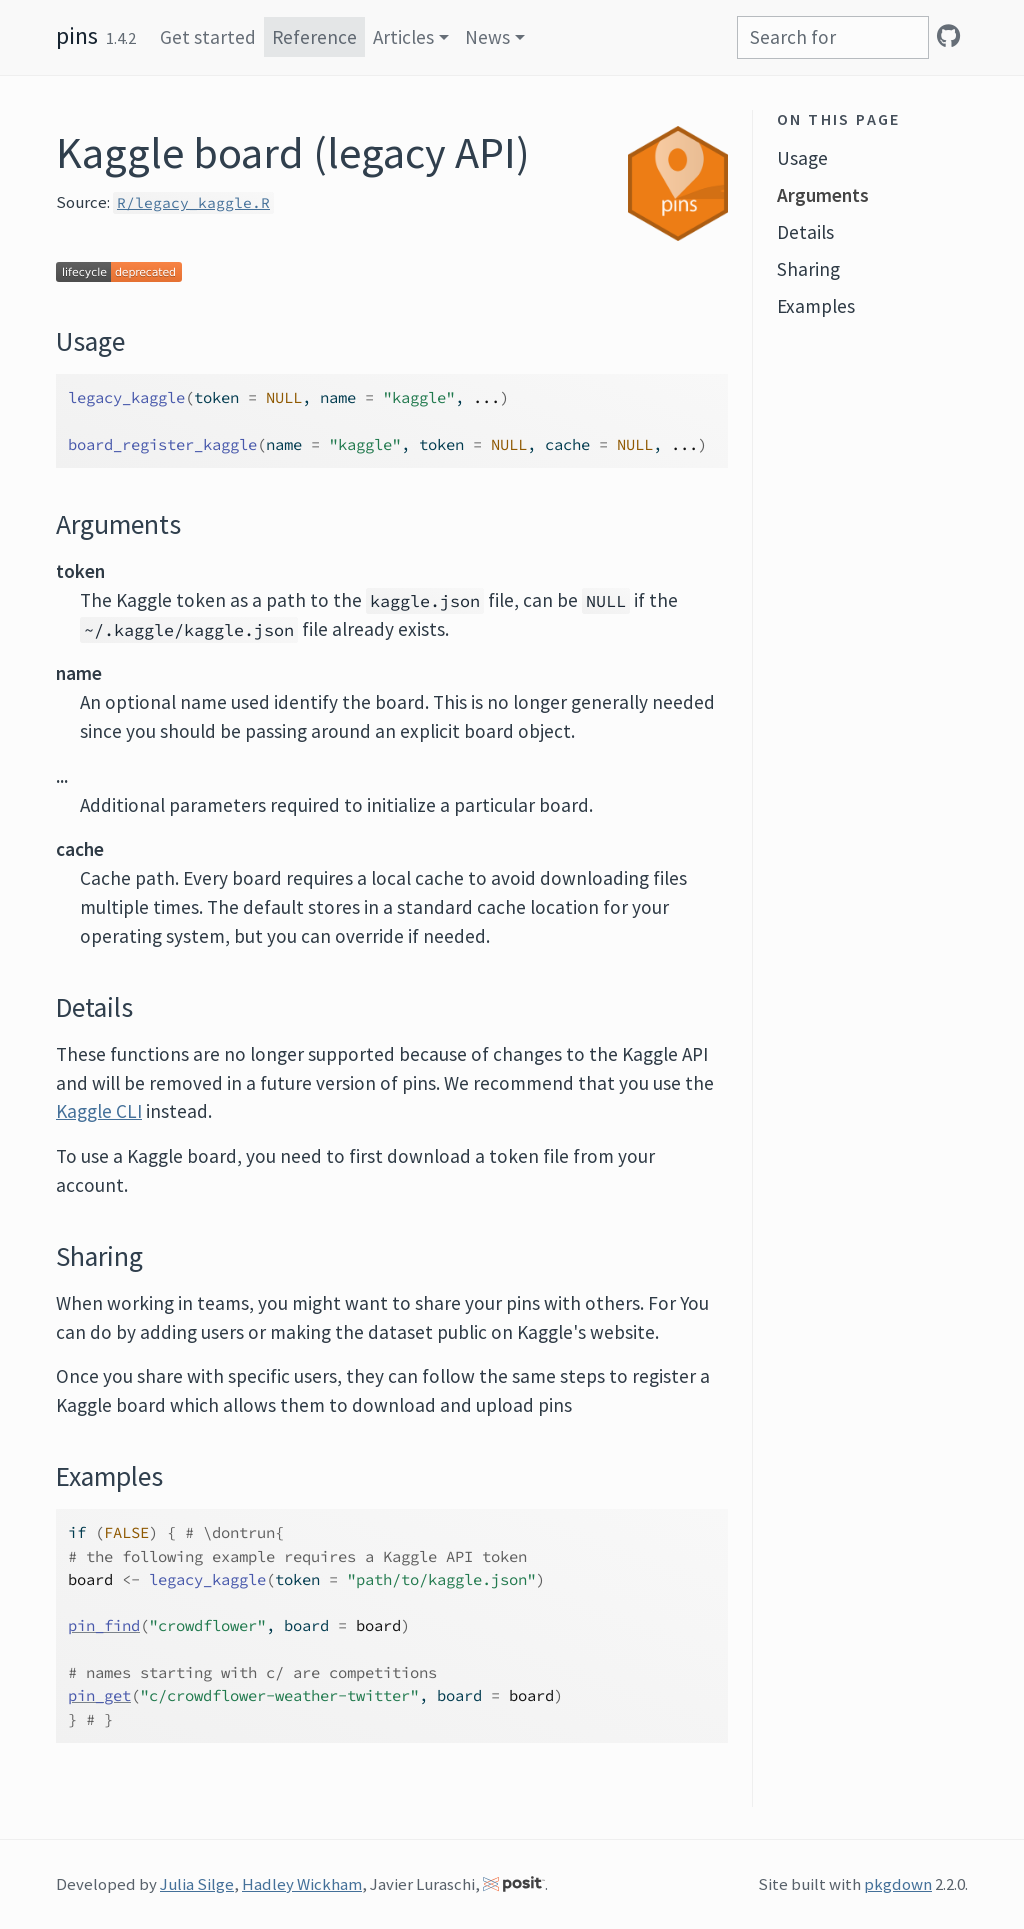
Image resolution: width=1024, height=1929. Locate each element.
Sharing (808, 269)
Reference (314, 37)
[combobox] (833, 37)
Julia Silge (197, 1884)
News (487, 37)
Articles (403, 37)
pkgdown (898, 1884)
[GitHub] (948, 36)
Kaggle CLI (99, 1111)
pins (77, 35)
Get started (208, 37)
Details (805, 232)
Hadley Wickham (302, 1884)
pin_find (104, 1625)
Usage (802, 158)
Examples (816, 306)
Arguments (823, 195)
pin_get (99, 1695)
